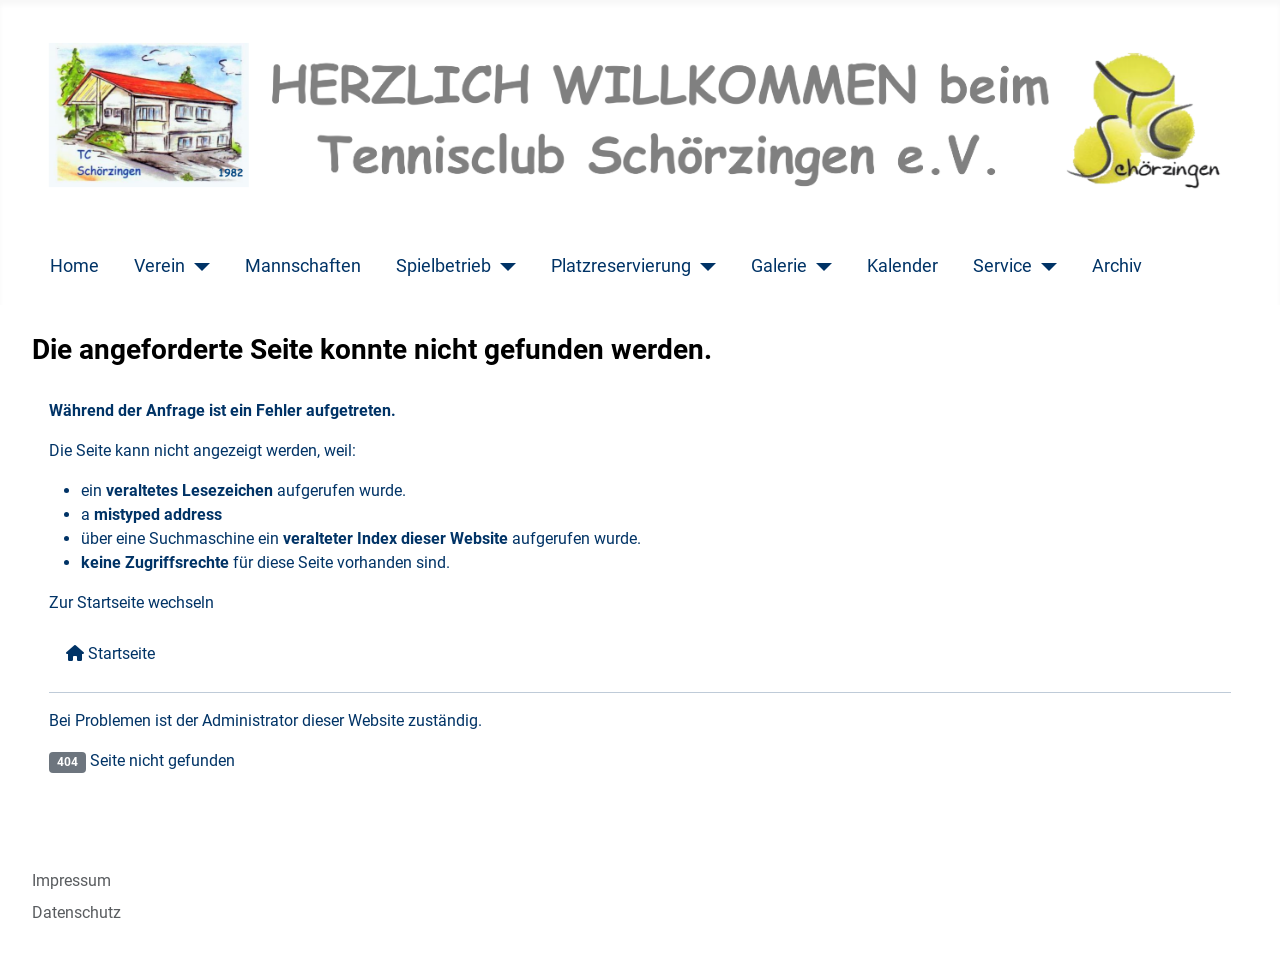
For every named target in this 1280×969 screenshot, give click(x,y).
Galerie (779, 266)
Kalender (902, 266)
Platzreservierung (621, 266)
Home (74, 266)
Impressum (71, 880)
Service (1002, 266)
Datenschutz (76, 912)
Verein (159, 266)
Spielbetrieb (443, 266)
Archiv (1117, 266)
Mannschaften (303, 266)
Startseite (110, 653)
